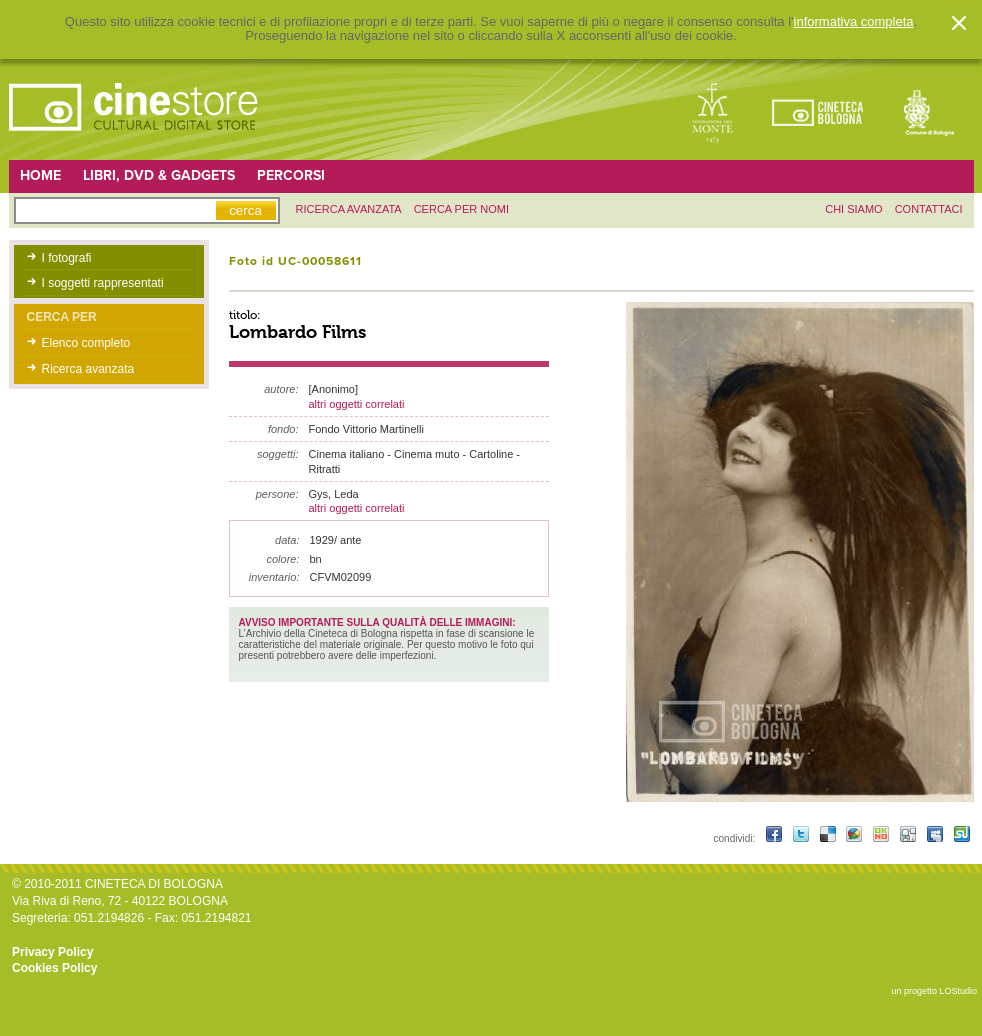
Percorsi (291, 175)
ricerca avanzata (349, 209)
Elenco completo (86, 343)
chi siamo (853, 209)
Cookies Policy (54, 968)
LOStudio (958, 991)
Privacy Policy (52, 952)
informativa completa (854, 22)
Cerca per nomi (461, 209)
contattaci (929, 209)
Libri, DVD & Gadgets (159, 175)
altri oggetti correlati (357, 404)
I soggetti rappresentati (103, 283)
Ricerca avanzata (88, 369)
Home (40, 175)
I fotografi (67, 258)
